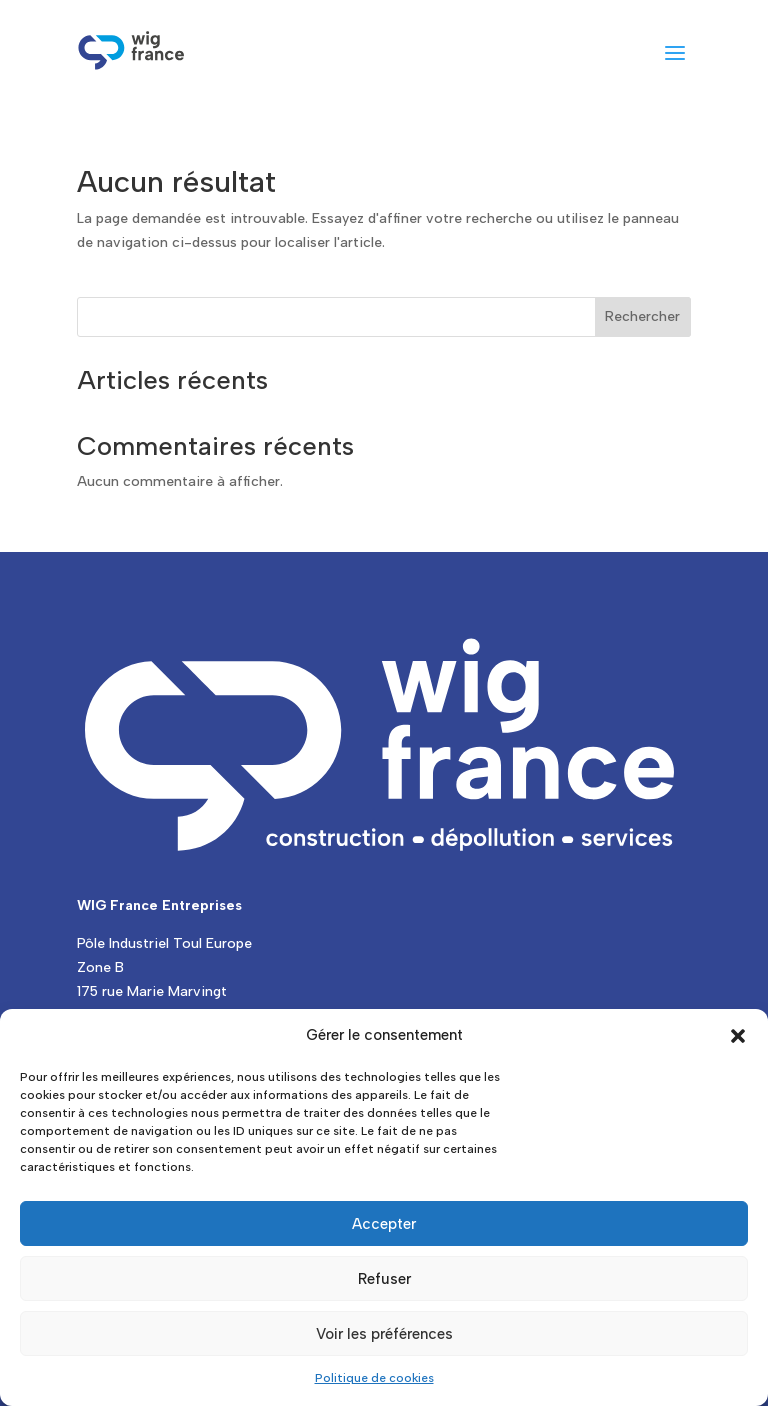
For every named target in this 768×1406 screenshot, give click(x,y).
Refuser (384, 1279)
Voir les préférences (384, 1334)
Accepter (384, 1224)
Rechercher (642, 316)
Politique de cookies (374, 1378)
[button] (738, 1036)
